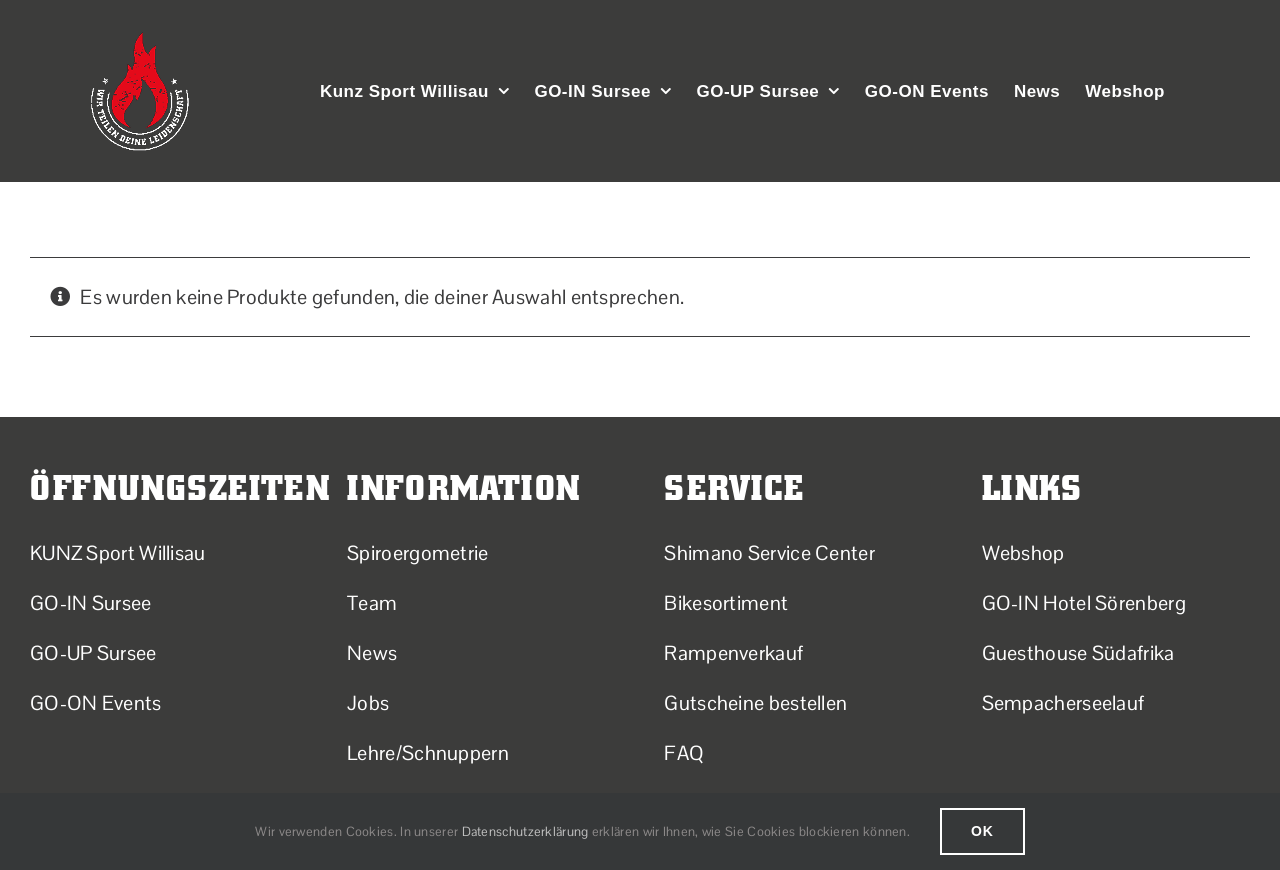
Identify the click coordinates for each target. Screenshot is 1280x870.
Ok (982, 831)
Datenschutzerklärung (525, 831)
